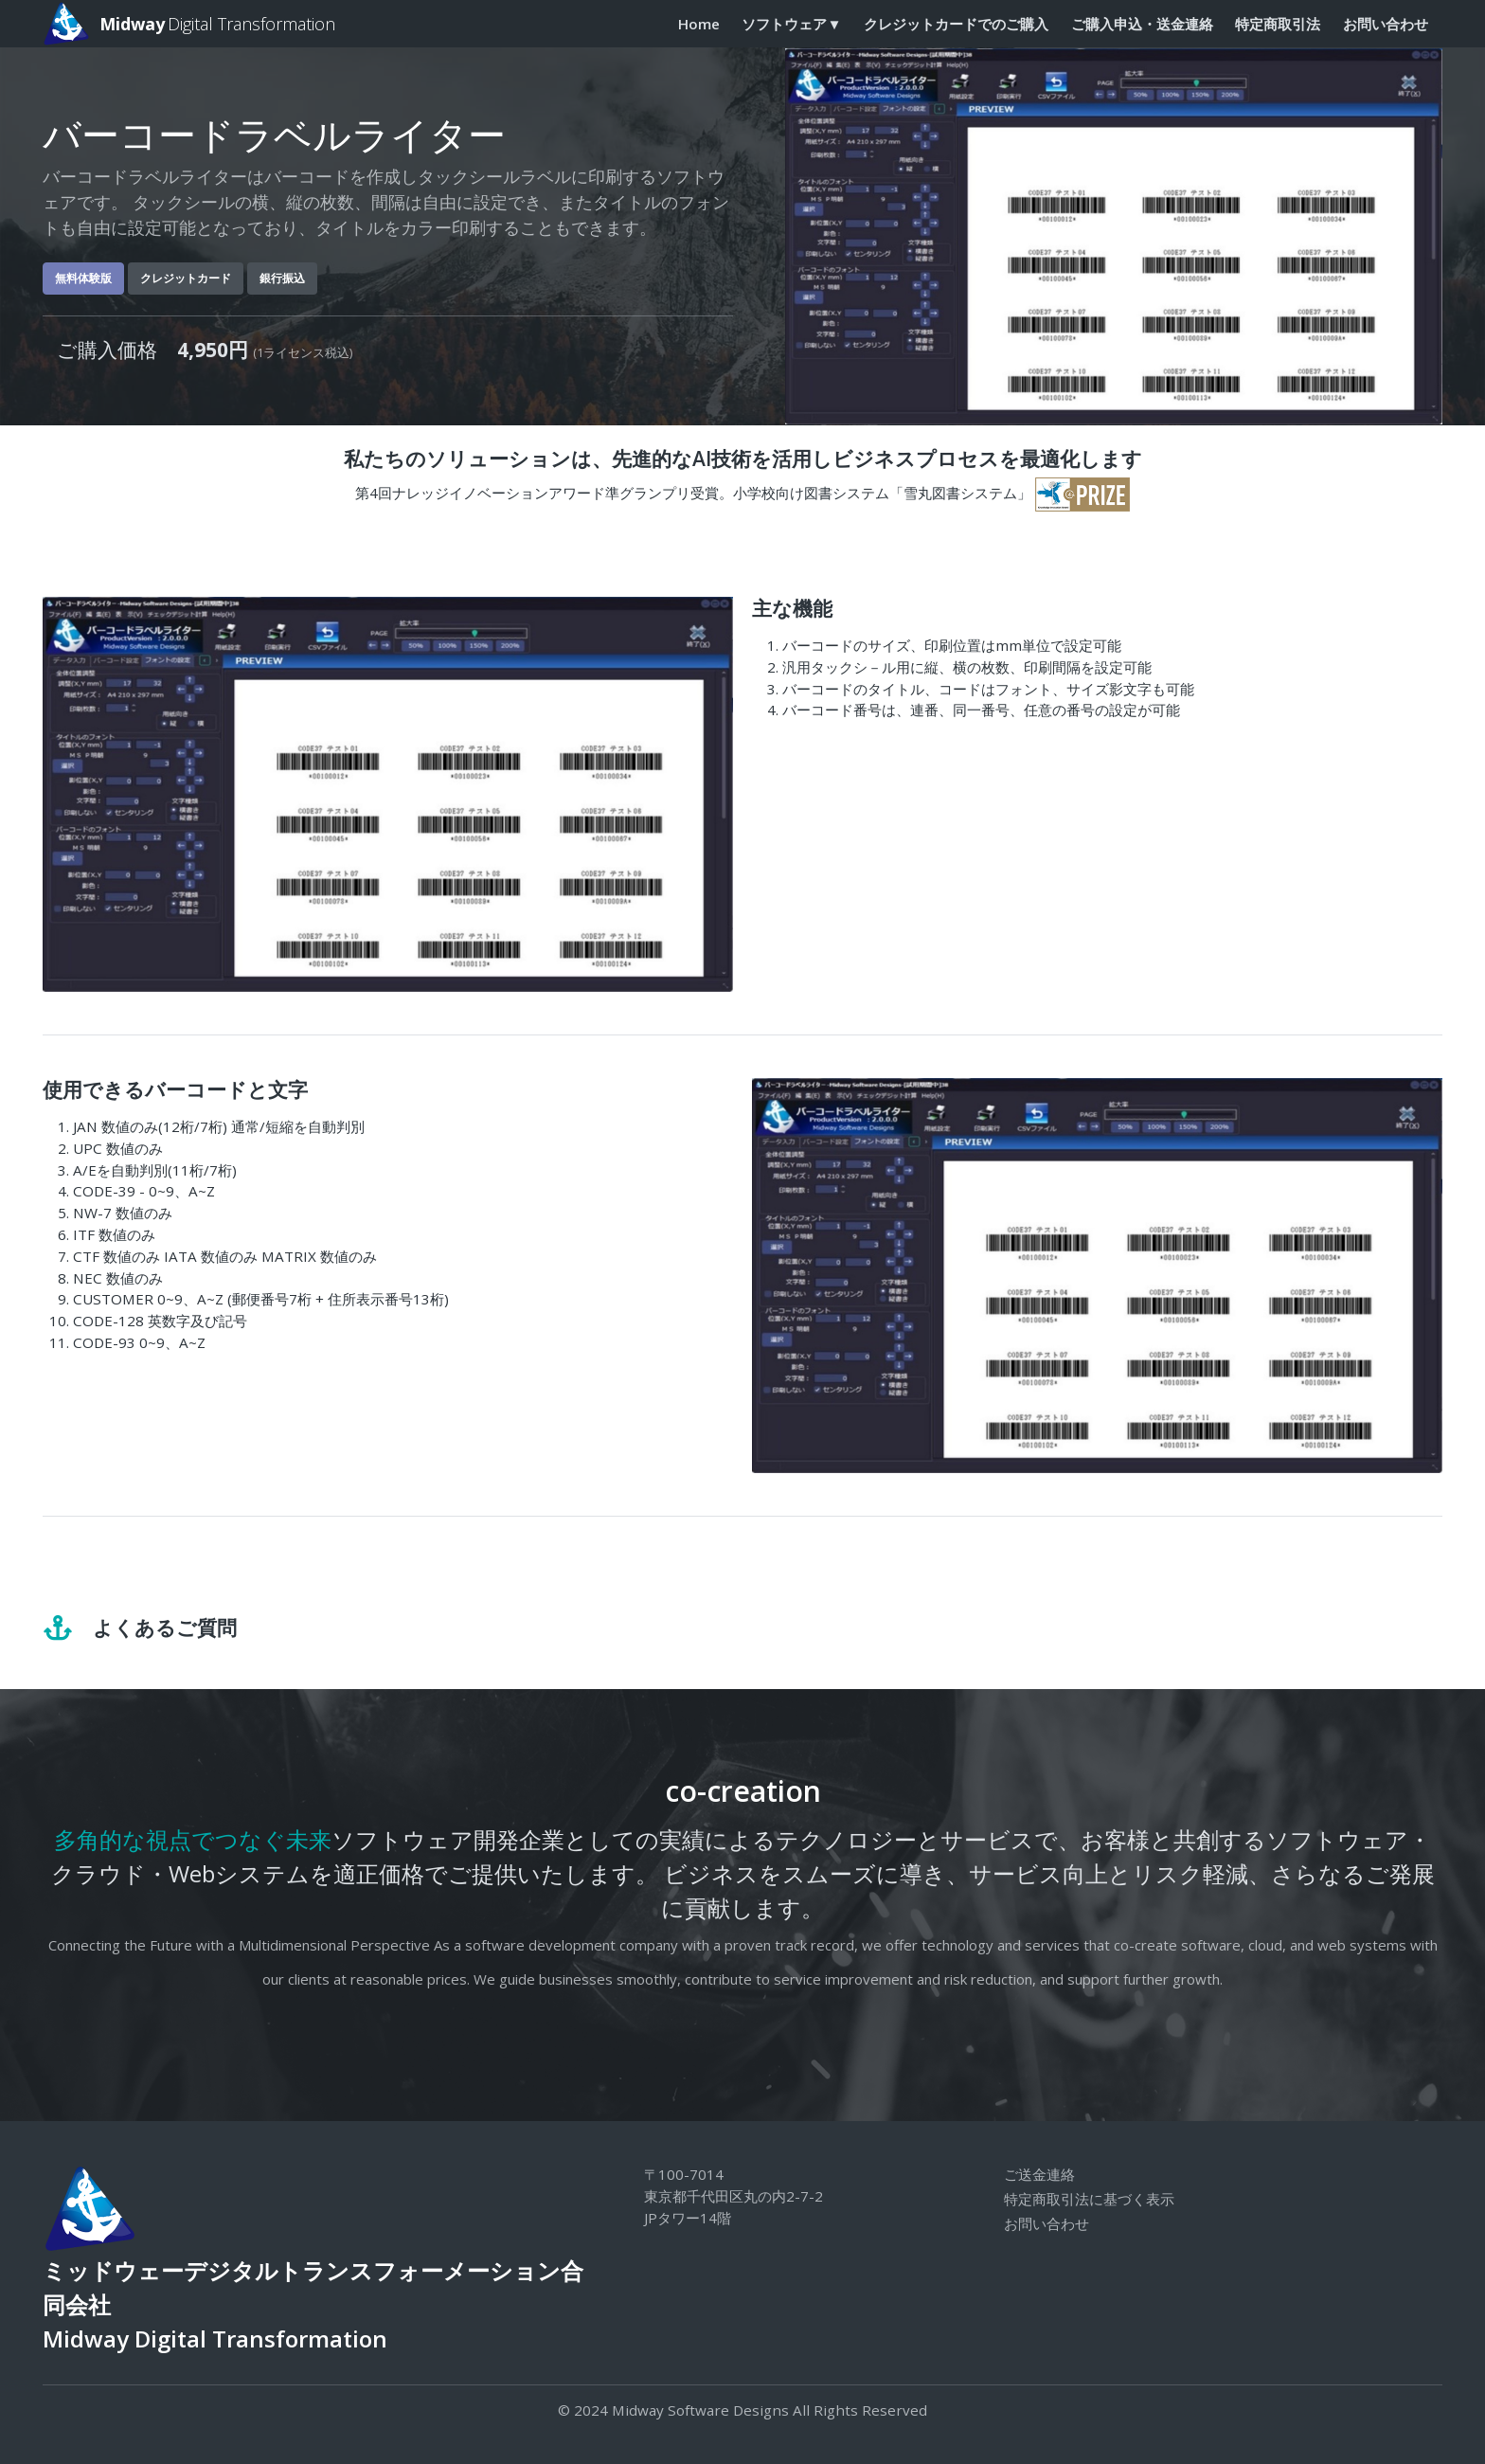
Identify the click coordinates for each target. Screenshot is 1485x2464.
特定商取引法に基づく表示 (1089, 2198)
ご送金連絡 (1039, 2174)
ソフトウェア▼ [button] (791, 23)
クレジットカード (185, 278)
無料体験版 (83, 278)
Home (699, 23)
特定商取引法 (1277, 23)
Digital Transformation (189, 23)
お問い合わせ (1385, 23)
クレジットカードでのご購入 (956, 23)
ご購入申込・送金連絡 (1142, 23)
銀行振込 (282, 278)
